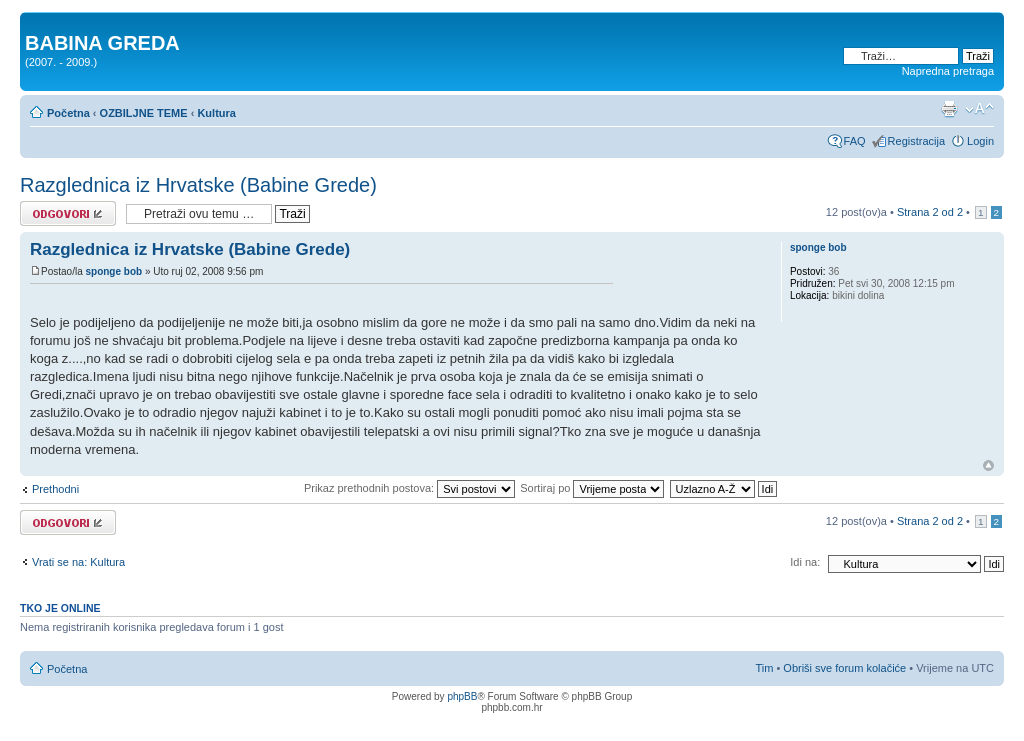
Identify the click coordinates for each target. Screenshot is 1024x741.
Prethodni (55, 489)
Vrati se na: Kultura (78, 562)
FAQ (855, 141)
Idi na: (805, 562)
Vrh (988, 465)
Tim (764, 668)
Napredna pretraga (948, 71)
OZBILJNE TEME (144, 113)
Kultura (216, 113)
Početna (68, 113)
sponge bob (113, 271)
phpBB (462, 696)
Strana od (930, 212)
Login (980, 141)
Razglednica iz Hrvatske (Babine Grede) (198, 185)
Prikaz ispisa (949, 109)
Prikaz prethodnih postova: (409, 488)
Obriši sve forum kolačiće (844, 668)
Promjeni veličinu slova (979, 109)
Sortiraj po (592, 488)
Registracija (916, 141)
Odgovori (68, 213)
